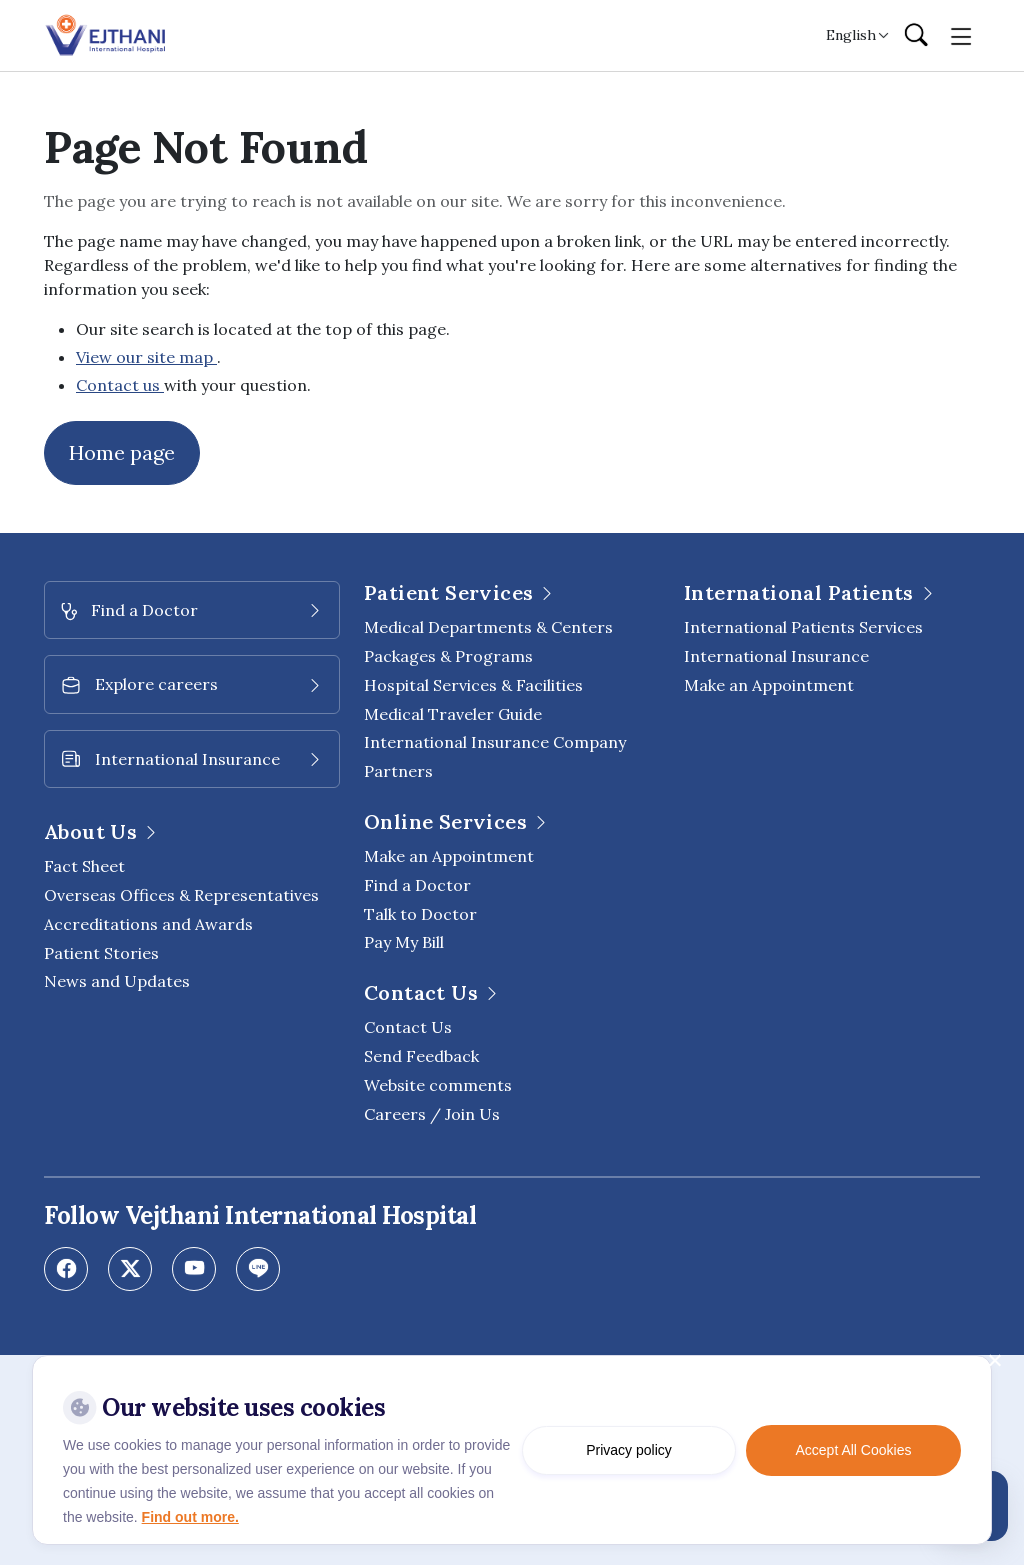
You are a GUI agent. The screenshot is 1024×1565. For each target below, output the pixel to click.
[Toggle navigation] (961, 35)
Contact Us (408, 1027)
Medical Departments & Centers (488, 627)
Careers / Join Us (432, 1114)
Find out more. (190, 1517)
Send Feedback (421, 1056)
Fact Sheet (84, 866)
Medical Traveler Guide (453, 714)
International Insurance (776, 656)
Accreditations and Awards (148, 924)
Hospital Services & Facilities (473, 685)
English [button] (851, 35)
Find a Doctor (417, 885)
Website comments (438, 1085)
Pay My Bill (404, 942)
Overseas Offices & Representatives (181, 895)
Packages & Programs (448, 656)
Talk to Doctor (420, 914)
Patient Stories (101, 953)
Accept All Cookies (854, 1450)
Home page (122, 452)
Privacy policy (629, 1450)
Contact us (120, 385)
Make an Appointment (449, 856)
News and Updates (117, 981)
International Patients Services (803, 627)
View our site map (146, 357)
